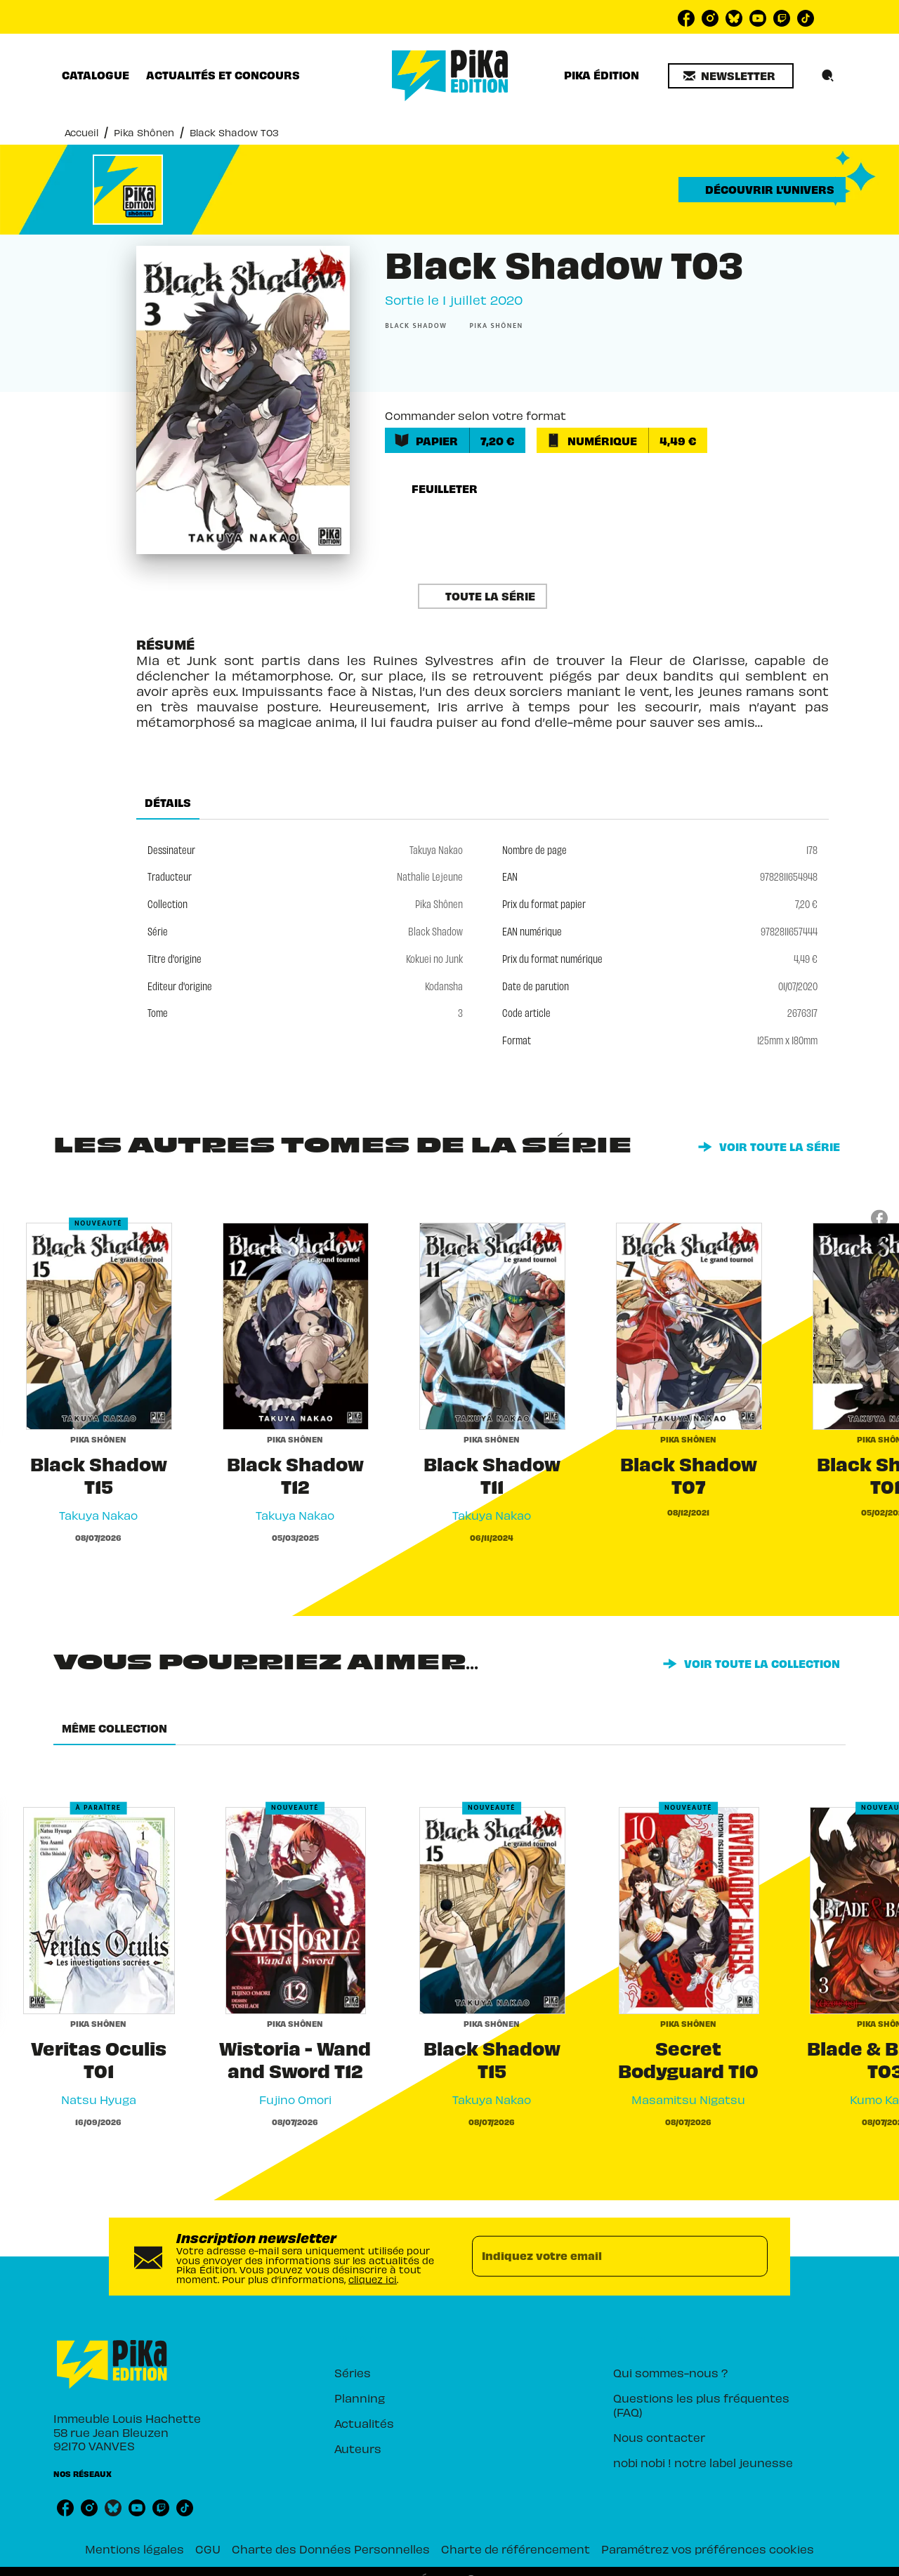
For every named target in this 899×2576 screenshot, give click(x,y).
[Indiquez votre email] (602, 2256)
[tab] (95, 75)
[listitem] (686, 18)
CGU (208, 2549)
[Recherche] (828, 75)
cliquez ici (372, 2279)
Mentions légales (134, 2549)
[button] (731, 75)
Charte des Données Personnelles (331, 2549)
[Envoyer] (751, 2256)
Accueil (81, 132)
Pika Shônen (144, 132)
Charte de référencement (515, 2549)
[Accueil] (450, 75)
